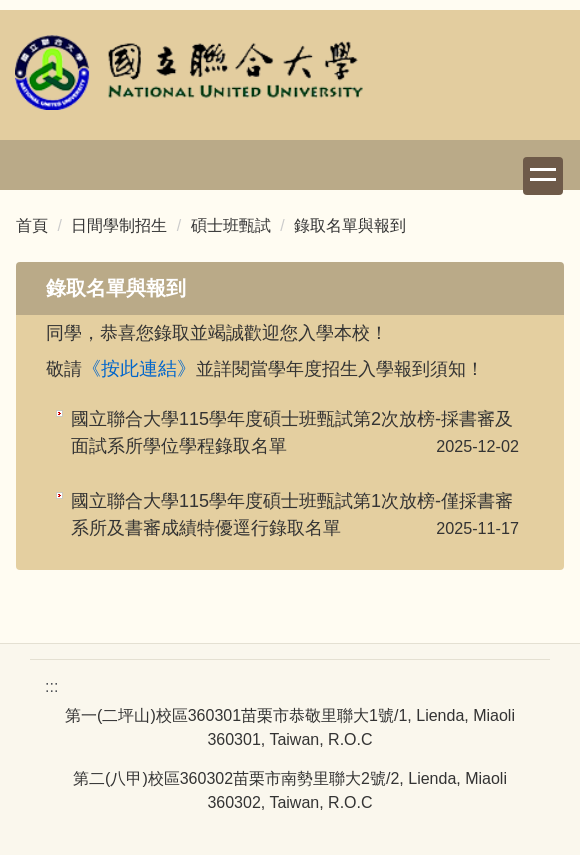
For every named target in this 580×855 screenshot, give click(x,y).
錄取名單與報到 (350, 225)
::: (51, 686)
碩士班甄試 (231, 225)
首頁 (32, 225)
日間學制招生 (119, 225)
